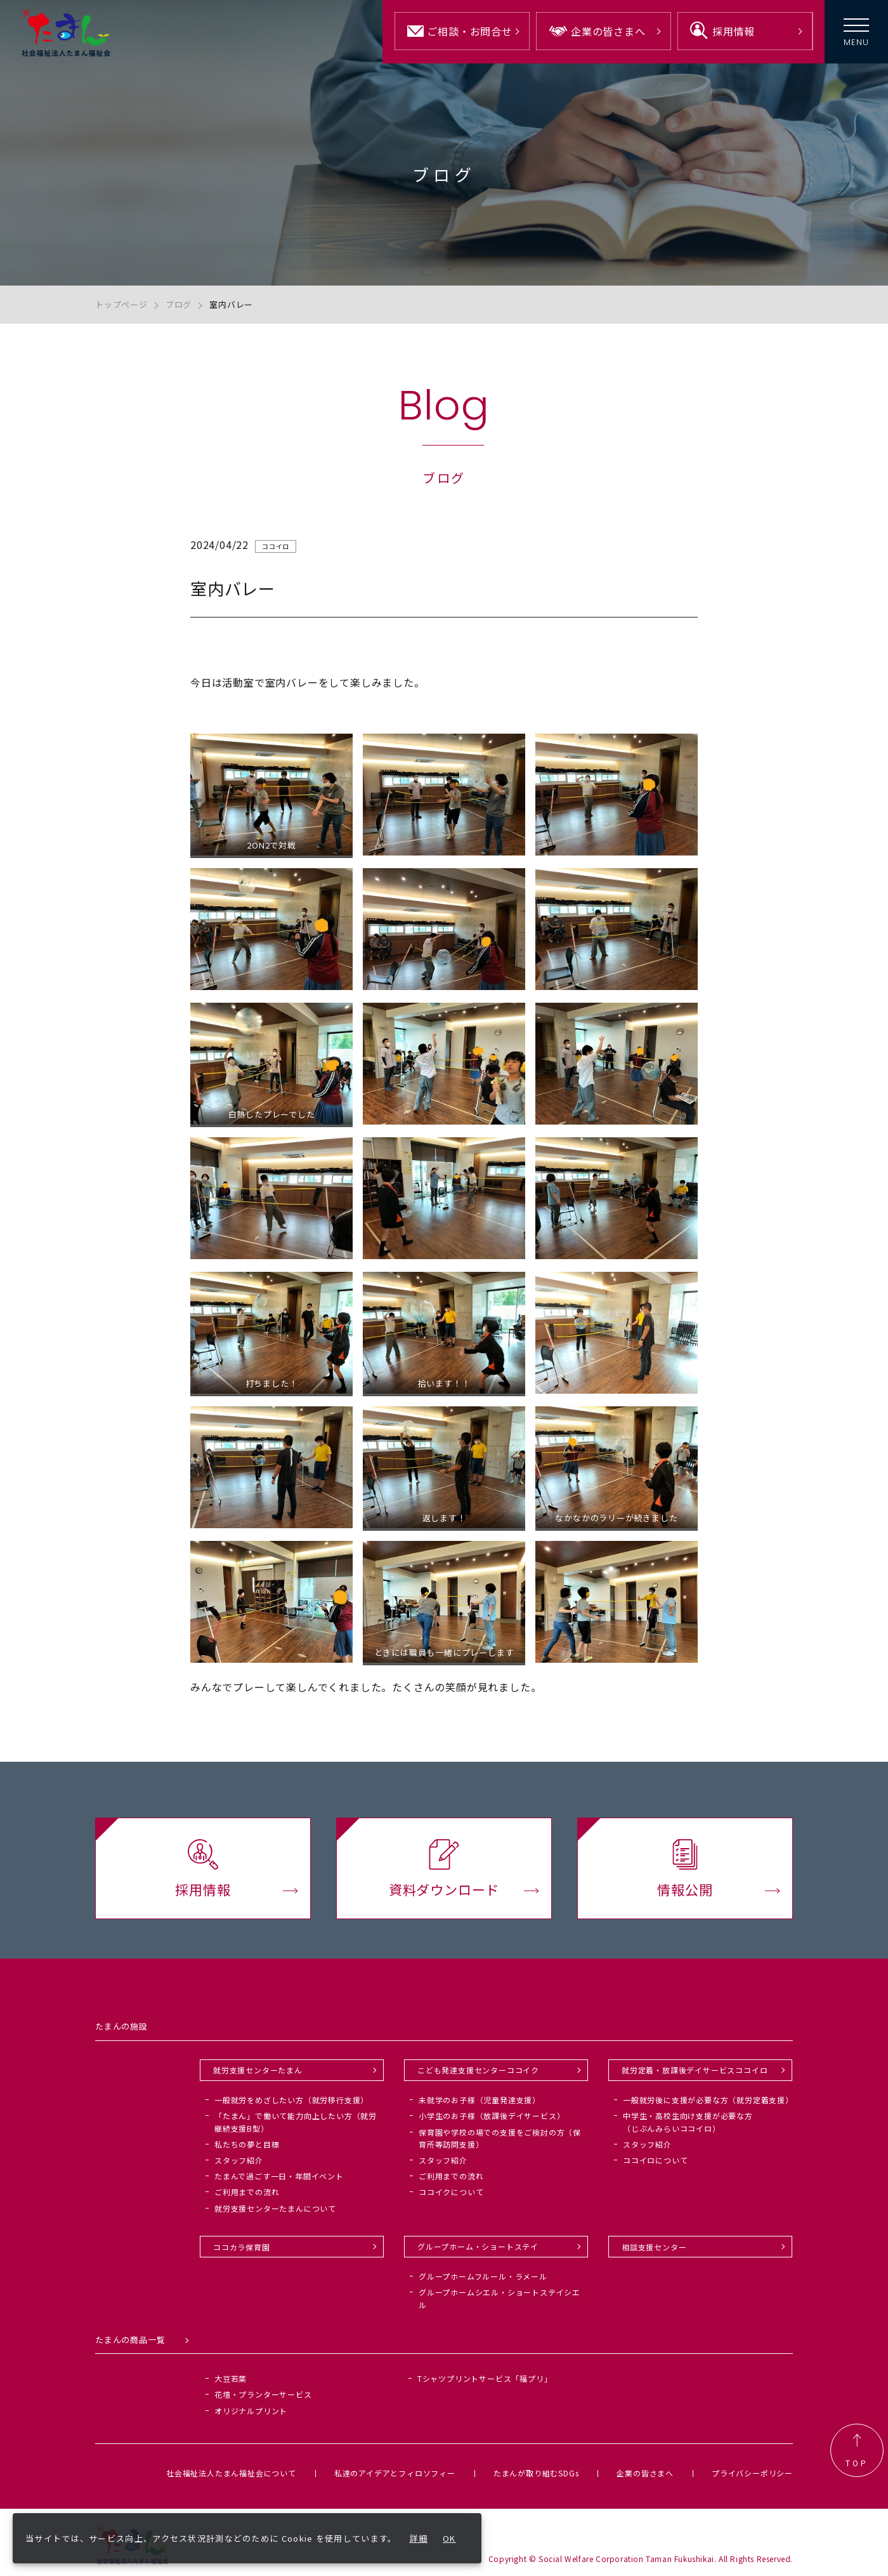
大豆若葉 (230, 2378)
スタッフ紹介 (238, 2160)
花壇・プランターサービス (263, 2394)
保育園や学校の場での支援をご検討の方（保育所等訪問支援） (500, 2138)
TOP (857, 2450)
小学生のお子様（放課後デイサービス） (492, 2115)
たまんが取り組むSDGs (536, 2472)
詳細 (419, 2538)
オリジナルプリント (250, 2410)
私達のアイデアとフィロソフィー (394, 2472)
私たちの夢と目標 (246, 2144)
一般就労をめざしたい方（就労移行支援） (291, 2099)
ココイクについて (451, 2191)
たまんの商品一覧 (130, 2340)
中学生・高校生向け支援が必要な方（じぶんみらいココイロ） (688, 2121)
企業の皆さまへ (645, 2472)
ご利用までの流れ (246, 2191)
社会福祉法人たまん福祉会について (231, 2472)
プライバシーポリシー (752, 2472)
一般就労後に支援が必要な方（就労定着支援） (708, 2099)
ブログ (179, 304)
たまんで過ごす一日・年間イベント (279, 2175)
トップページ (121, 304)
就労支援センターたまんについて (275, 2208)
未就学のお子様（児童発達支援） (479, 2099)
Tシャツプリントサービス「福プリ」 (484, 2378)
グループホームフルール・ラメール (483, 2276)
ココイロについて (655, 2160)
